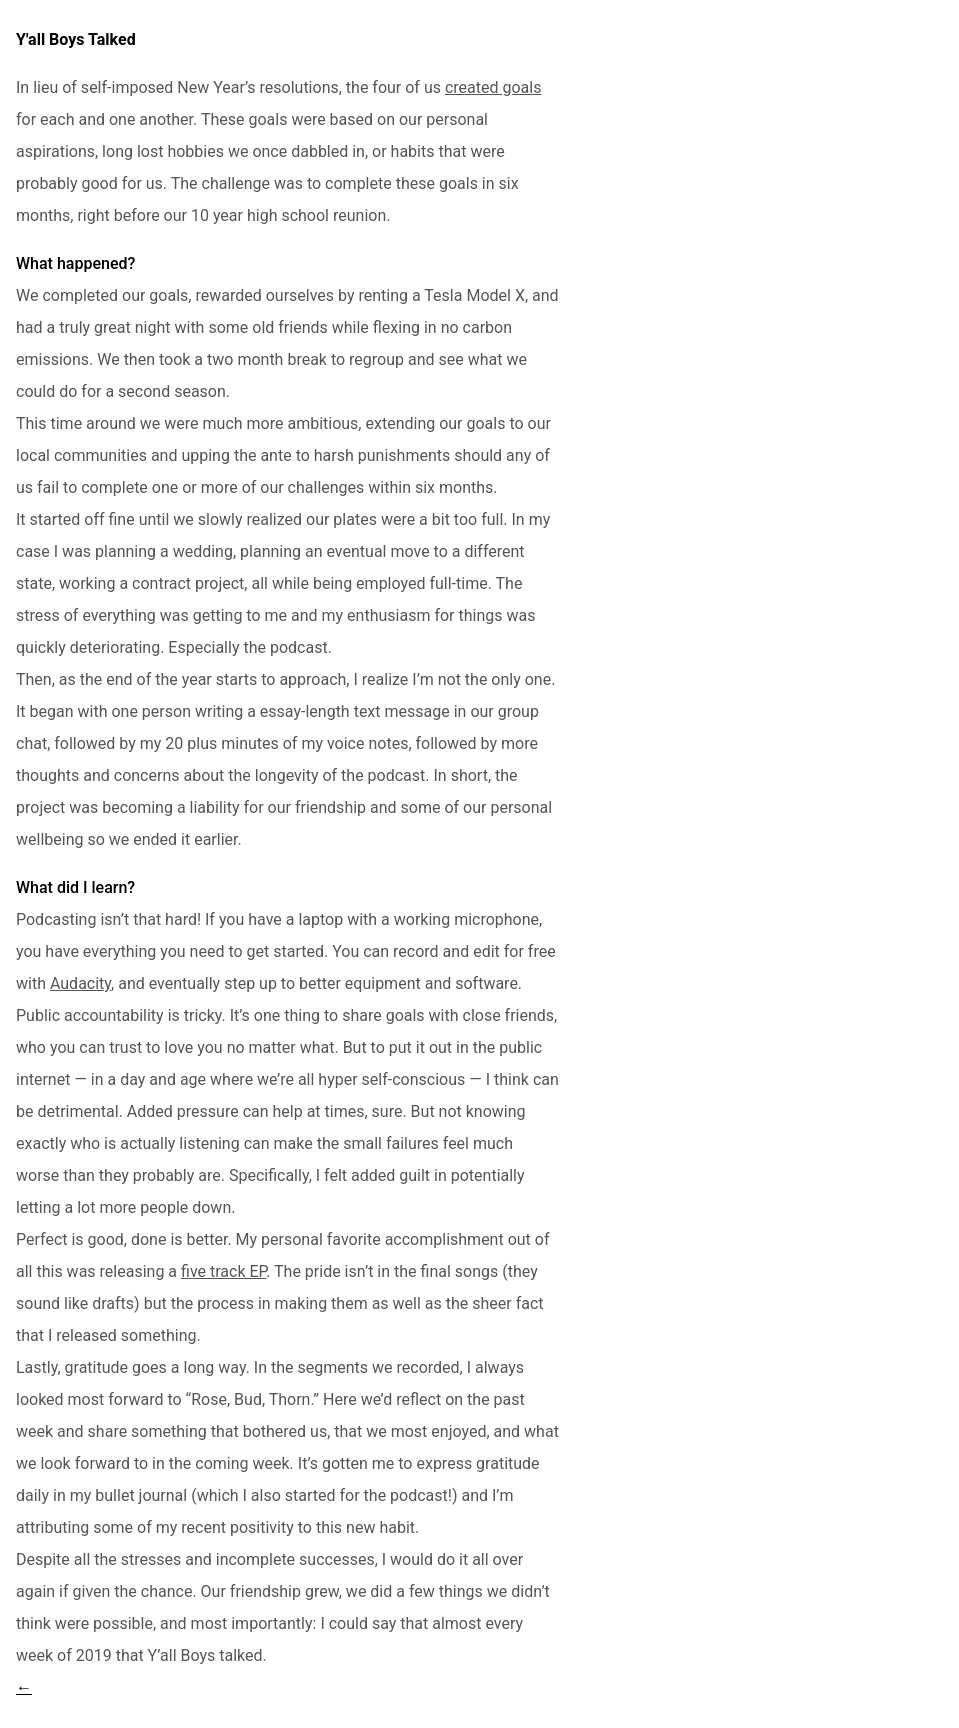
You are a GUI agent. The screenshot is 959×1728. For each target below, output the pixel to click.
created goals (493, 87)
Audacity (80, 983)
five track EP (223, 1271)
